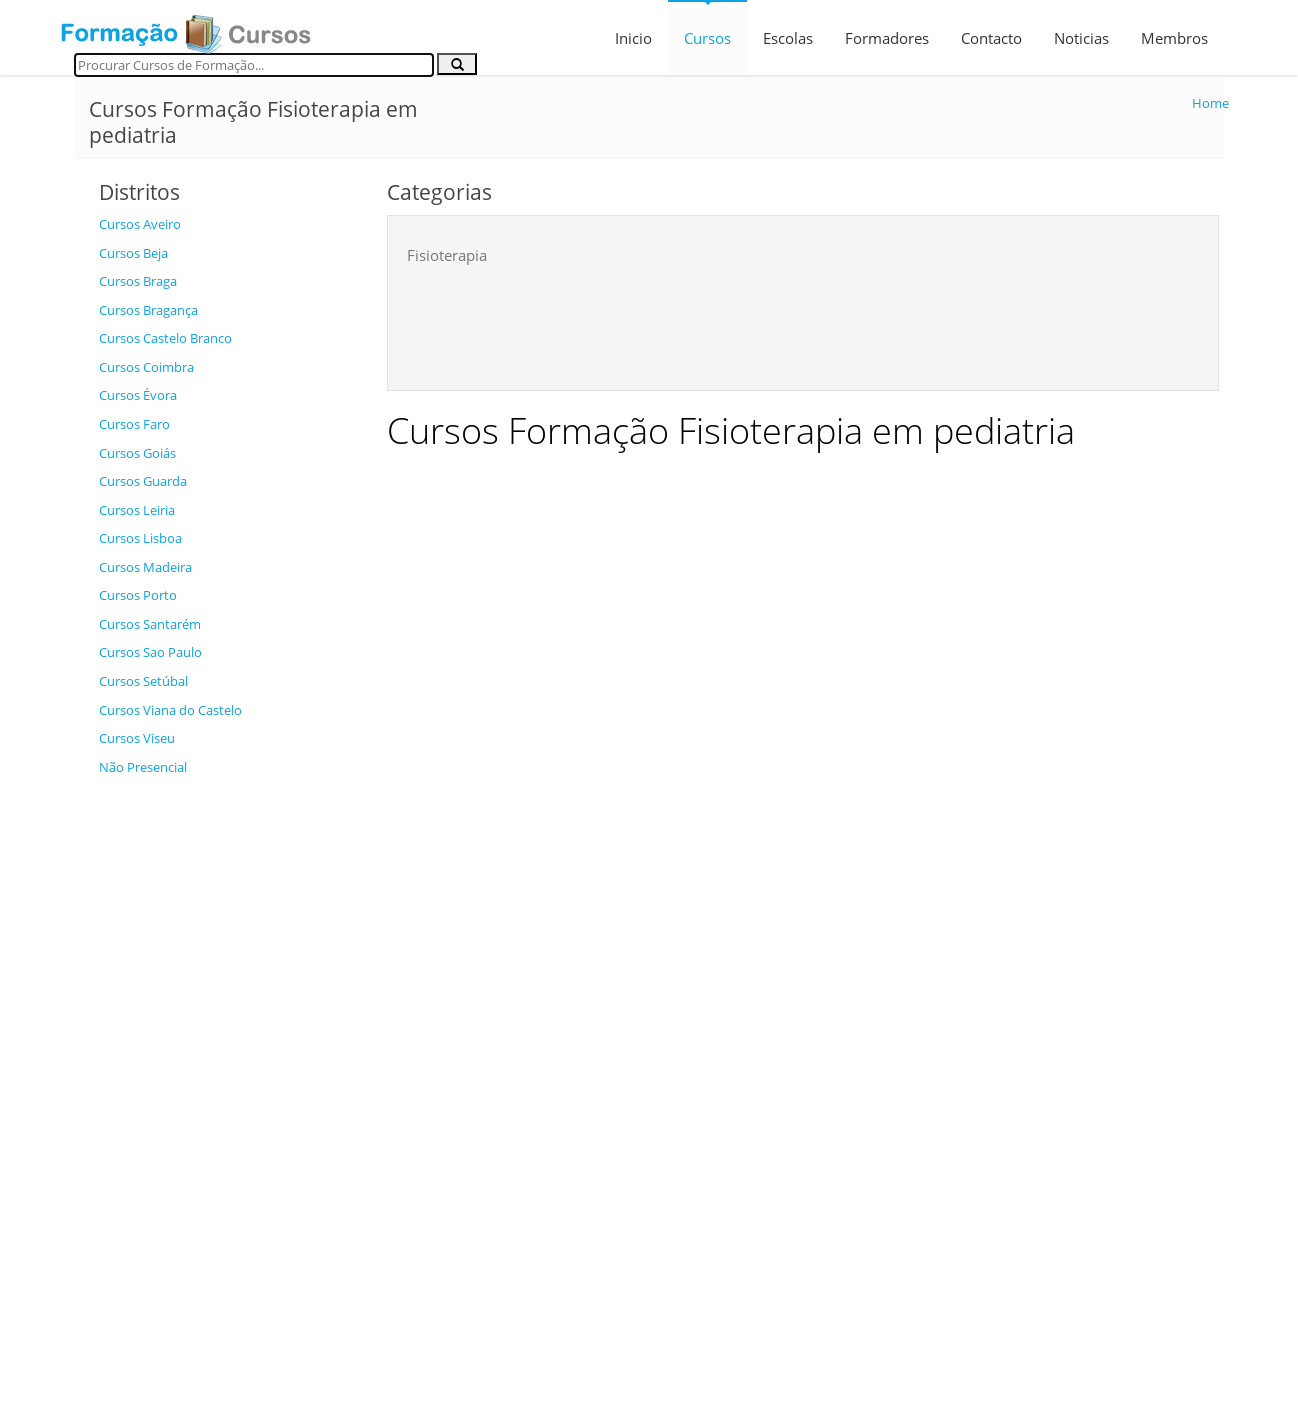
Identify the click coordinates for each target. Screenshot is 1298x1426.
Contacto (991, 38)
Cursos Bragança (148, 310)
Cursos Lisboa (140, 538)
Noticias (1081, 38)
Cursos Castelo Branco (165, 338)
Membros (1174, 38)
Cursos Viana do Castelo (170, 710)
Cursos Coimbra (146, 367)
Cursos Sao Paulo (150, 652)
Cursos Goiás (137, 453)
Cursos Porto (138, 595)
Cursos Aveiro (140, 224)
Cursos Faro (134, 424)
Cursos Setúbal (143, 681)
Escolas (788, 38)
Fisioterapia (447, 255)
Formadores (887, 38)
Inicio (633, 38)
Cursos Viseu (137, 738)
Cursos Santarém (150, 624)
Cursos (707, 38)
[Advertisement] (228, 1086)
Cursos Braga (138, 281)
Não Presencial (143, 767)
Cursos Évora (138, 395)
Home (1210, 103)
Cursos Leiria (137, 510)
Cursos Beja (133, 253)
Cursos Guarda (143, 481)
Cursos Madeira (145, 567)
